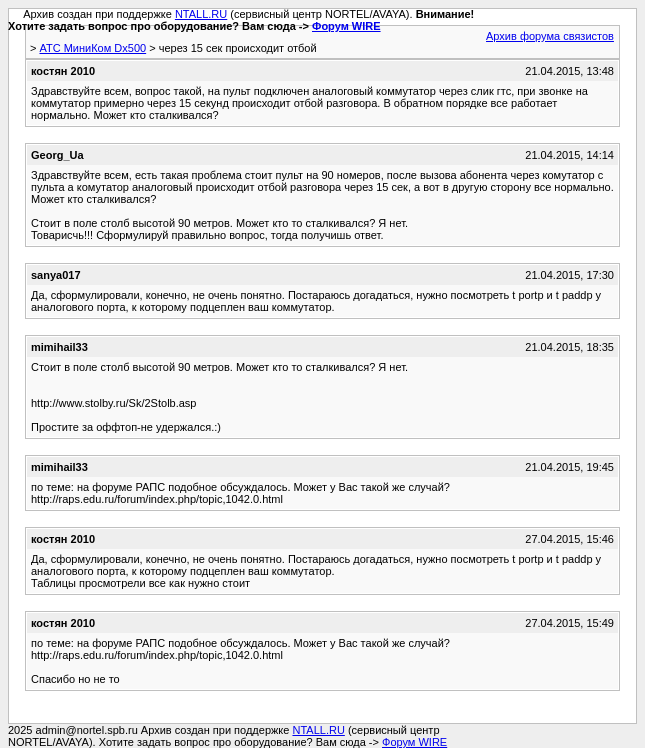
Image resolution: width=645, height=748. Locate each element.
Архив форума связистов (550, 36)
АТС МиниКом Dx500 (92, 48)
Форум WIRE (346, 26)
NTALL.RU (201, 14)
